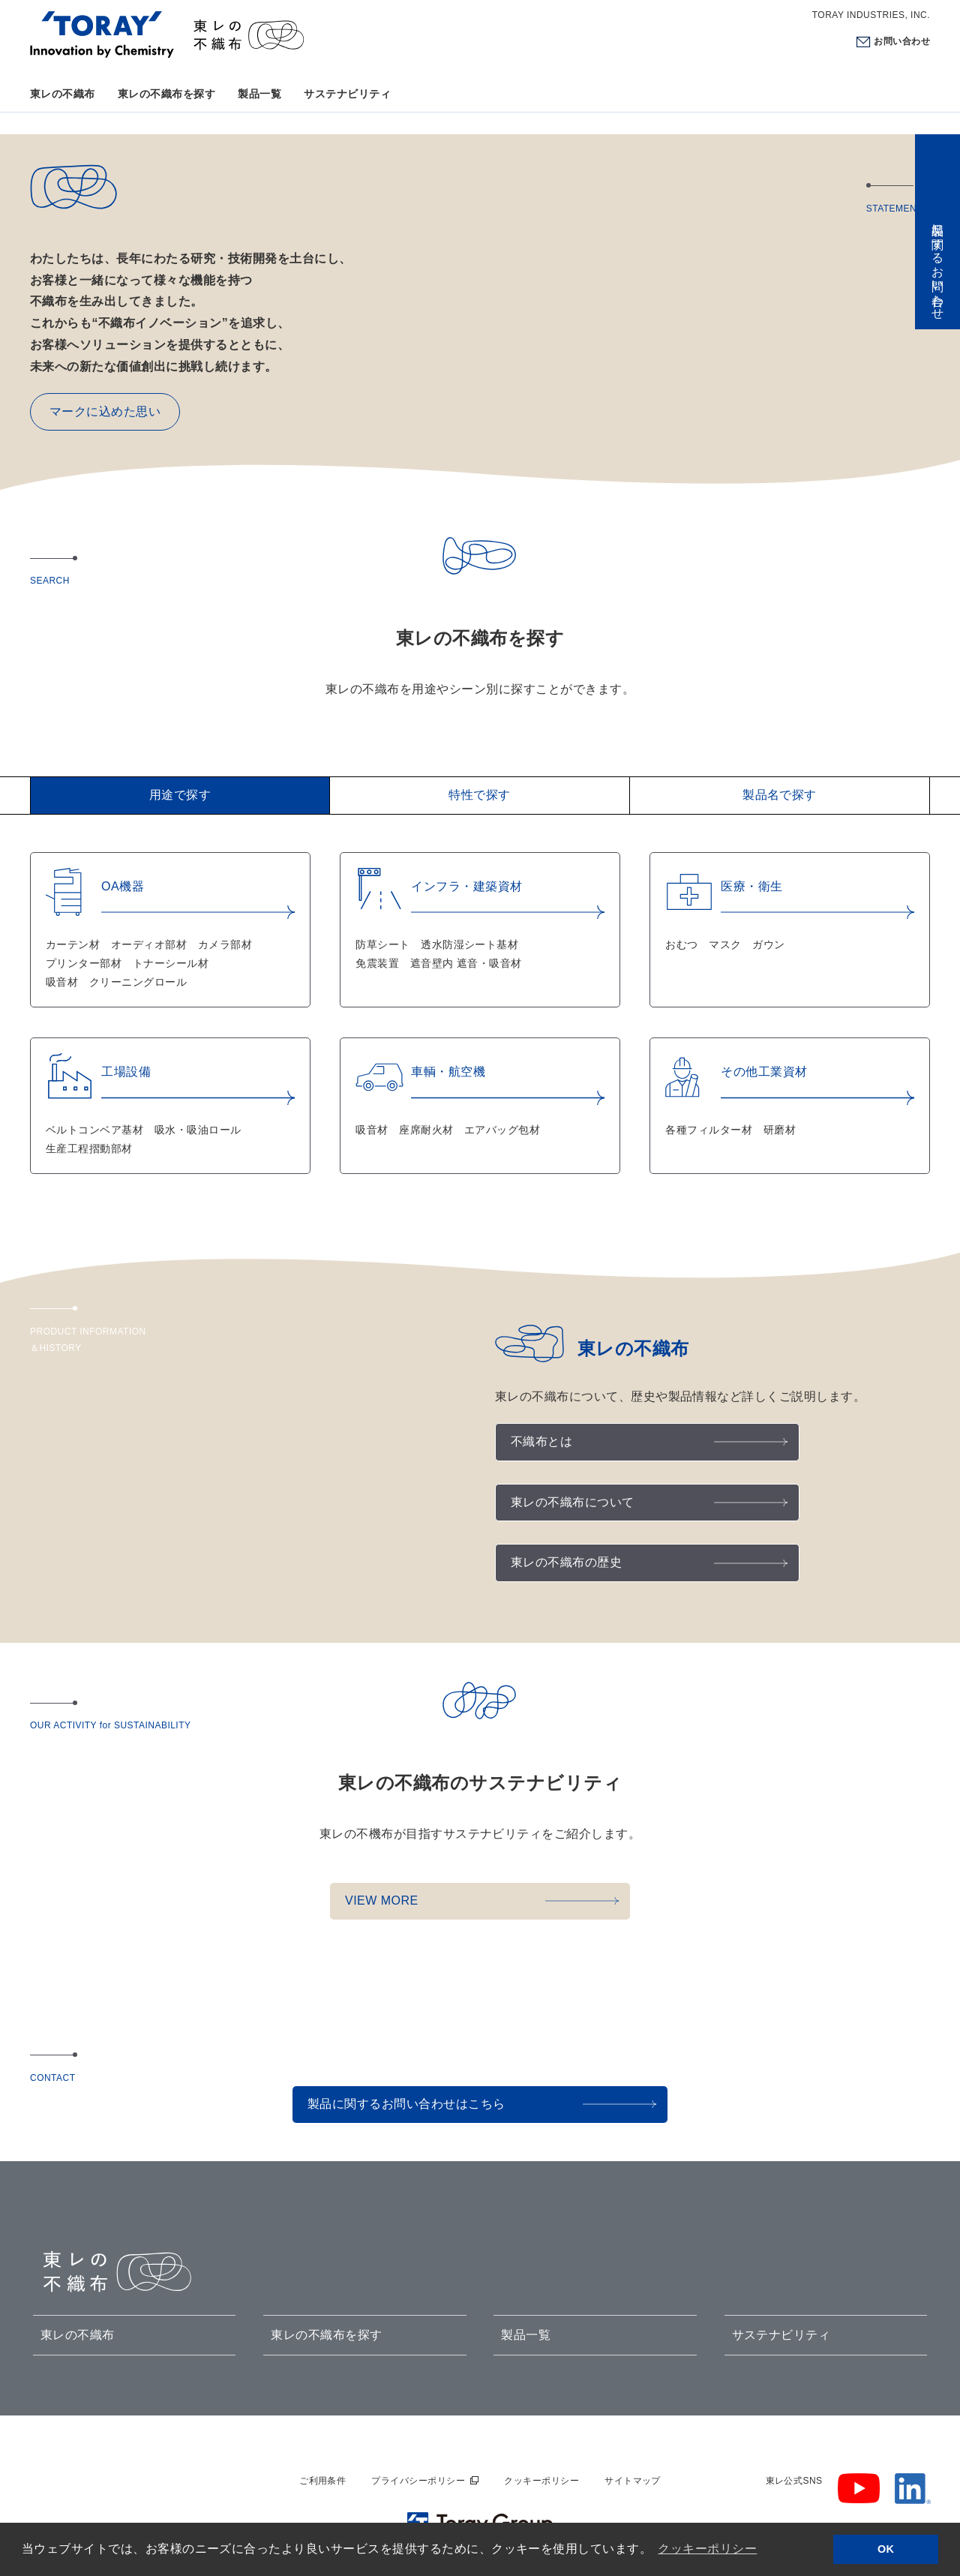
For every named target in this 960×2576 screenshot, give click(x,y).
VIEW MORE (381, 1900)
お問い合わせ (902, 41)
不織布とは (541, 1441)
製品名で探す (779, 794)
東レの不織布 (62, 94)
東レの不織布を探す (166, 94)
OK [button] (886, 2549)
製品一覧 (259, 94)
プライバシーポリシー (418, 2480)
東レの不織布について (572, 1502)
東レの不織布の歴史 (566, 1562)
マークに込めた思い (105, 411)
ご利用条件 (322, 2480)
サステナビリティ (347, 94)
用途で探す (180, 794)
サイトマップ (632, 2480)
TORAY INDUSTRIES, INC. (871, 15)
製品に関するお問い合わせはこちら (407, 2103)
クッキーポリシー (541, 2480)
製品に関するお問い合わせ (938, 264)
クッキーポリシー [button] (707, 2548)
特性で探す (479, 794)
